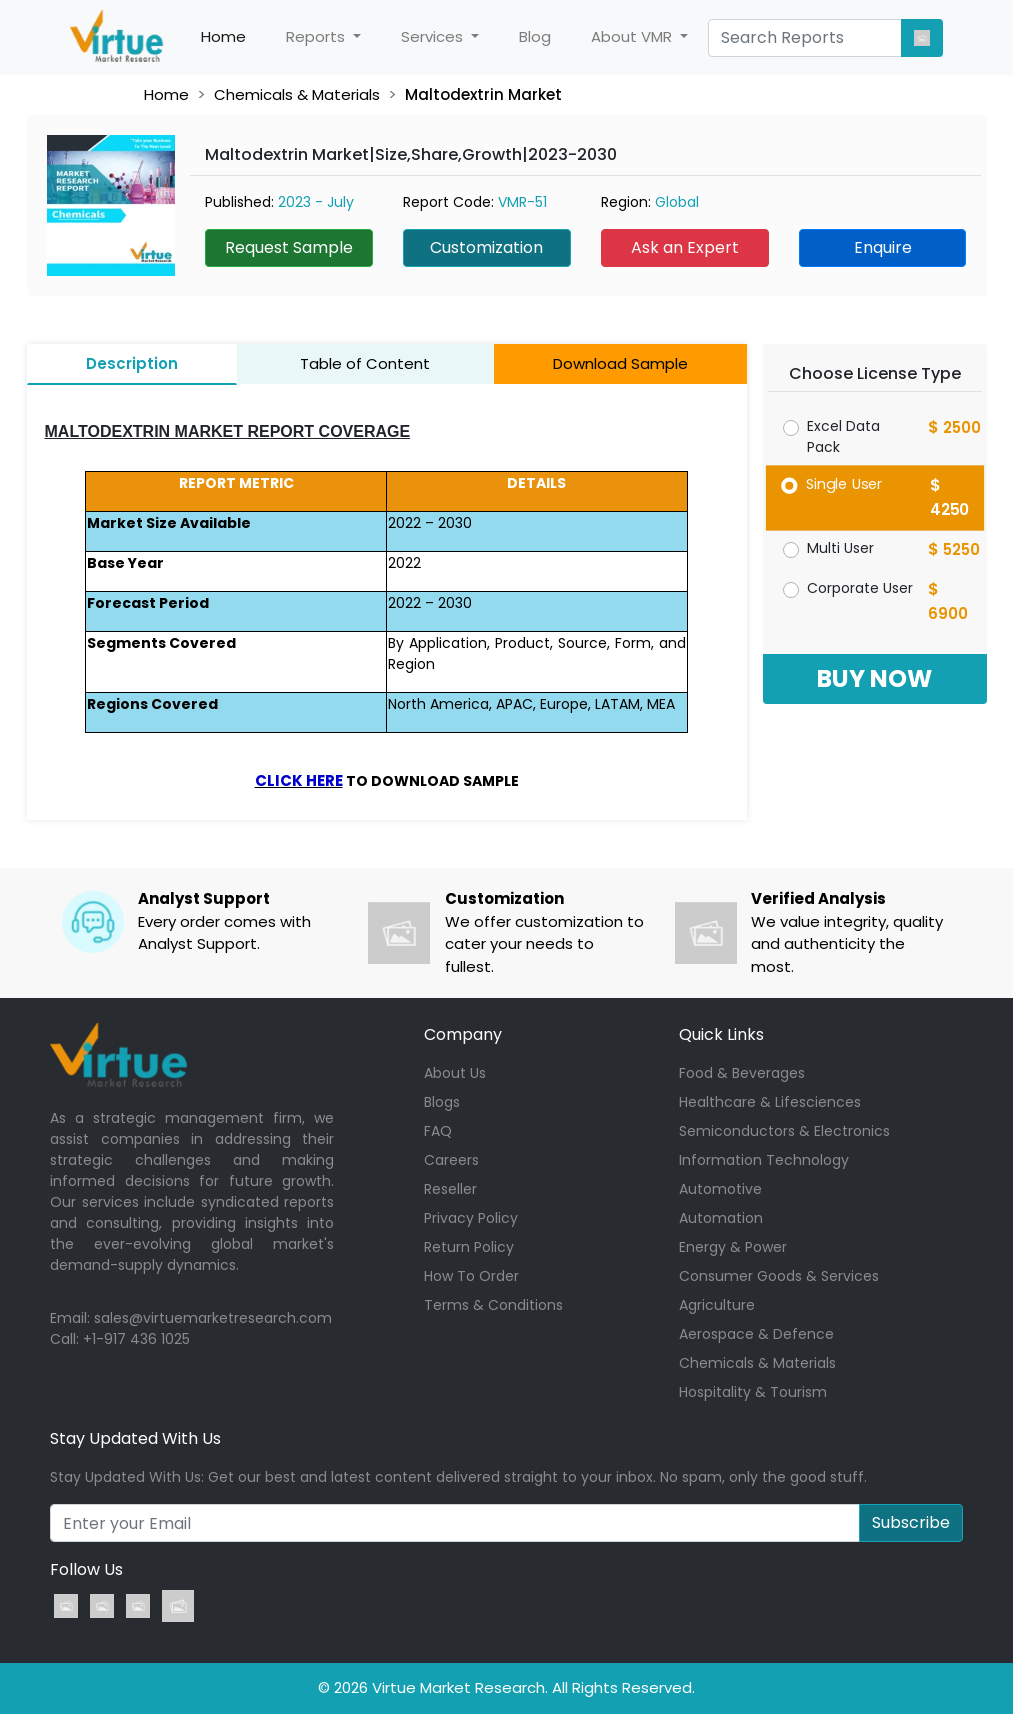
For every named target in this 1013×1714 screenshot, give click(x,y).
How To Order (471, 1276)
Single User (843, 483)
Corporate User (860, 588)
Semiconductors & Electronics (784, 1131)
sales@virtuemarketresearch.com (213, 1318)
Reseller (450, 1189)
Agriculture (717, 1305)
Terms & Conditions (493, 1305)
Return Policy (469, 1247)
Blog (535, 36)
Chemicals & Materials (297, 94)
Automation (721, 1218)
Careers (451, 1160)
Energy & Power (733, 1247)
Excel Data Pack (843, 436)
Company (463, 1034)
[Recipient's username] (455, 1523)
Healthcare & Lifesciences (770, 1102)
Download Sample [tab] (620, 363)
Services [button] (434, 36)
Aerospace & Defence (756, 1334)
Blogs (442, 1102)
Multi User (840, 548)
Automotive (720, 1189)
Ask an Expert (685, 247)
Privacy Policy (471, 1218)
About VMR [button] (633, 36)
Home (233, 37)
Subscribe (911, 1522)
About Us (455, 1073)
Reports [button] (317, 36)
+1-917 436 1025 (136, 1339)
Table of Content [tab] (365, 363)
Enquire (883, 247)
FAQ (438, 1131)
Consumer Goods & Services (779, 1276)
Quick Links (721, 1034)
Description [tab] (132, 363)
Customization (486, 247)
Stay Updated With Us (135, 1438)
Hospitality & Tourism (753, 1392)
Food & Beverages (742, 1073)
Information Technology (764, 1160)
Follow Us (86, 1569)
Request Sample (289, 247)
